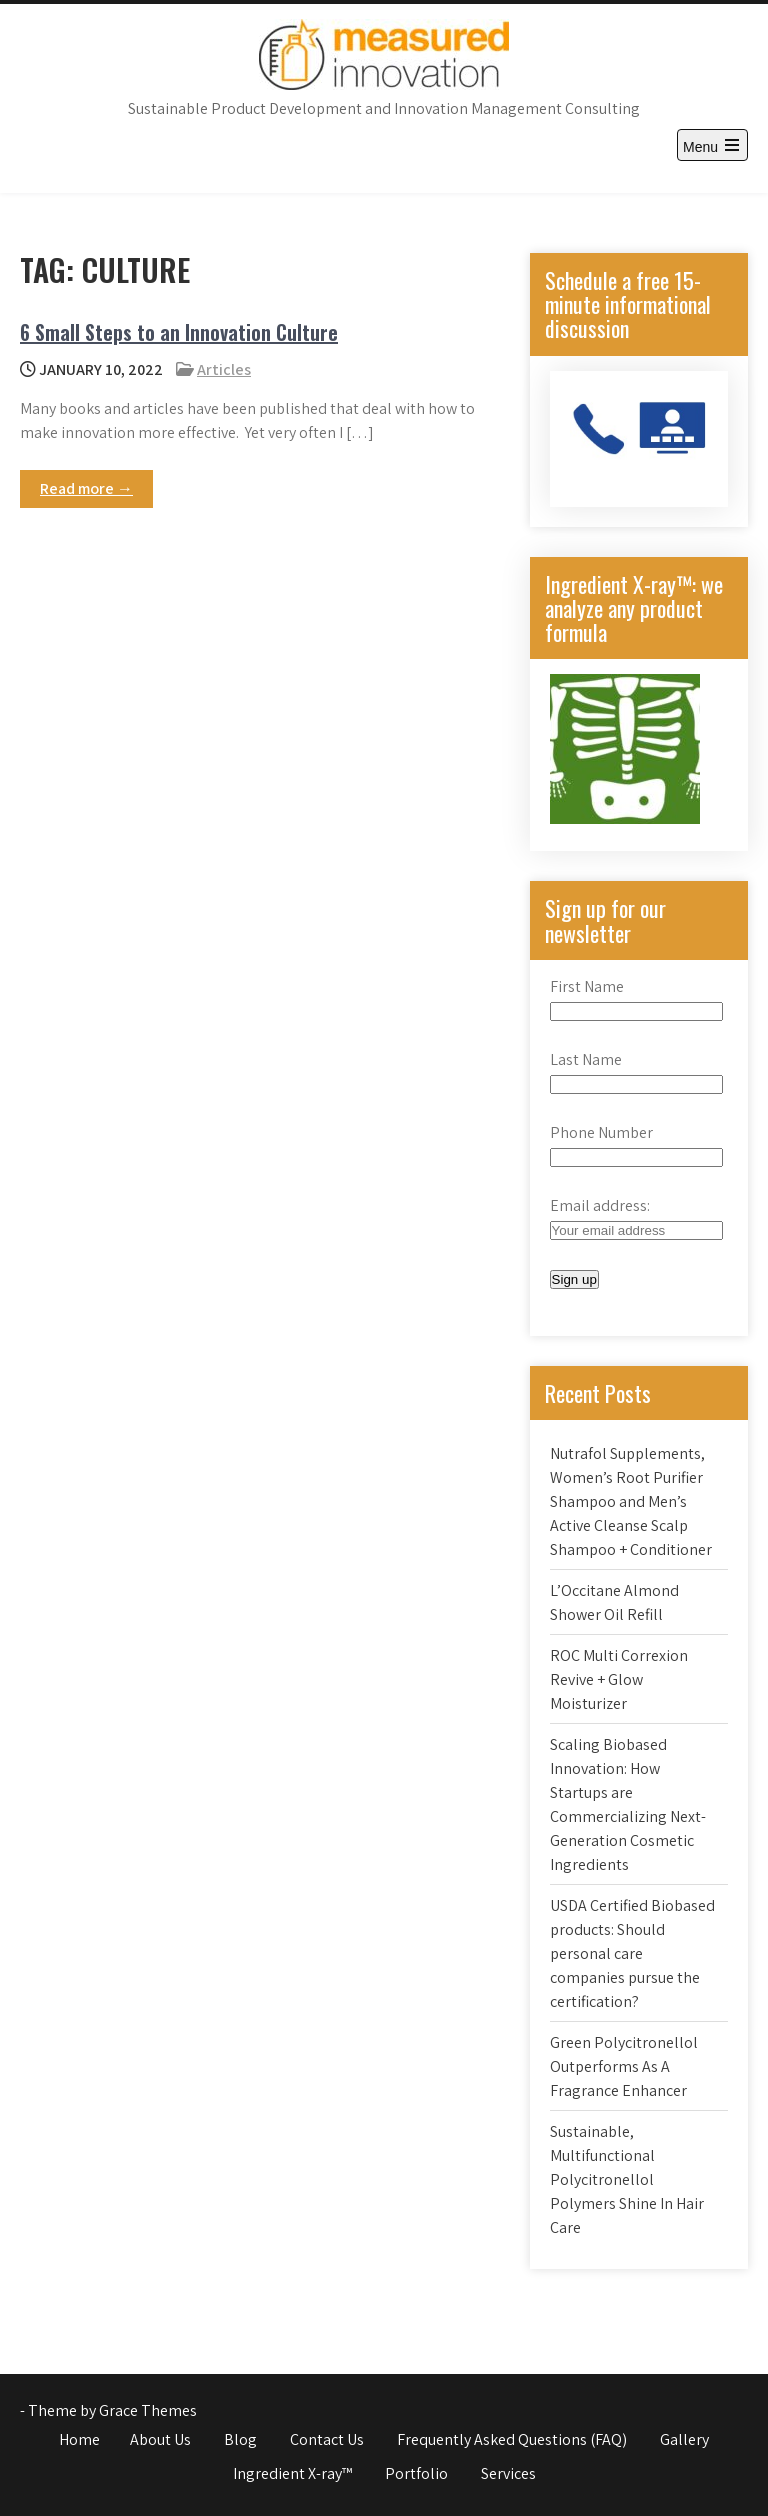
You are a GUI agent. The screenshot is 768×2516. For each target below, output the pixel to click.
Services (508, 2473)
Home (79, 2439)
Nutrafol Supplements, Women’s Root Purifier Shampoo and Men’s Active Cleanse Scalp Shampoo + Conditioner (631, 1501)
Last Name (586, 1059)
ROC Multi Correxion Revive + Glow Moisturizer (619, 1679)
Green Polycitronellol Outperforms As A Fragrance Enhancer (624, 2066)
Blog (240, 2439)
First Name (587, 986)
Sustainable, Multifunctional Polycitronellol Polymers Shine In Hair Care (627, 2179)
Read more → (86, 488)
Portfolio (416, 2473)
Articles (224, 369)
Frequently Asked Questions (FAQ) (512, 2439)
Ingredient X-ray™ (292, 2473)
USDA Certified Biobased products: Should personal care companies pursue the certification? (632, 1953)
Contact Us (327, 2439)
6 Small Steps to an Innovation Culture (179, 332)
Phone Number (601, 1132)
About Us (160, 2439)
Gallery (684, 2439)
